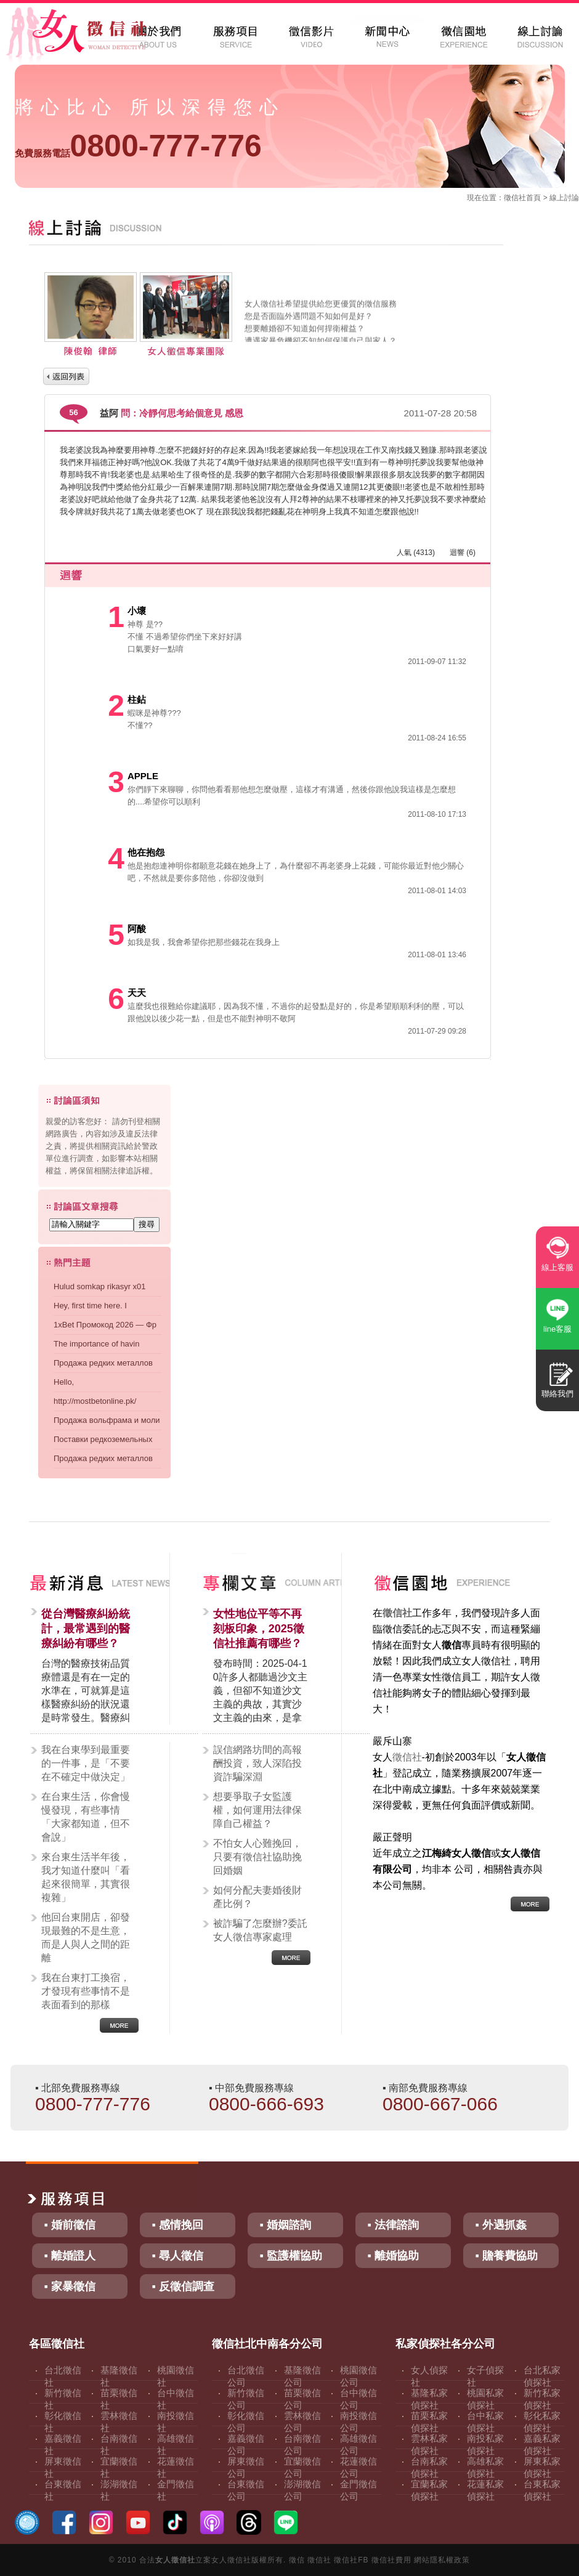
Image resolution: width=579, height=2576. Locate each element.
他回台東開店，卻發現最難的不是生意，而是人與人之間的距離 (85, 1937)
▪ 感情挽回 (177, 2225)
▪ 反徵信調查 (183, 2286)
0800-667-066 (440, 2104)
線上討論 (564, 197)
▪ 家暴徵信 (69, 2286)
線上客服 (557, 1267)
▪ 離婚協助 (393, 2256)
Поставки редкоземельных (103, 1439)
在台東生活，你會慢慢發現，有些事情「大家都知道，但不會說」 (85, 1816)
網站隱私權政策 (442, 2560)
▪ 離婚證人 (69, 2256)
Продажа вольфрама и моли (107, 1420)
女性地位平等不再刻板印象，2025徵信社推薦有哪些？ (258, 1629)
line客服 (557, 1329)
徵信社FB (351, 2560)
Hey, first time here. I (90, 1305)
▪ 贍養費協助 (507, 2256)
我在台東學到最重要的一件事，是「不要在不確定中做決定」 (85, 1763)
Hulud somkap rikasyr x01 (100, 1286)
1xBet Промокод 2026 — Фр (105, 1324)
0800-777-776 (138, 146)
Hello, (64, 1382)
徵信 (297, 2560)
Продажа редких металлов (103, 1362)
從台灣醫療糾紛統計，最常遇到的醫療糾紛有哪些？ (85, 1629)
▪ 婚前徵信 (69, 2225)
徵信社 (515, 197)
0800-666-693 (266, 2104)
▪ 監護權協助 (291, 2256)
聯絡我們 (557, 1393)
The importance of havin (96, 1343)
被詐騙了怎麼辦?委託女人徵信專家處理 (260, 1930)
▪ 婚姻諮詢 (285, 2225)
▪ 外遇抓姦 (501, 2225)
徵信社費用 (391, 2560)
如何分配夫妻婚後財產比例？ (257, 1897)
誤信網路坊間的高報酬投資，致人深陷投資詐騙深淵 (257, 1763)
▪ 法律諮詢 (393, 2225)
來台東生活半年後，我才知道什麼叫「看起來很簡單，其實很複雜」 (85, 1877)
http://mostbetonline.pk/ (95, 1401)
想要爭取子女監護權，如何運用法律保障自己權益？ (257, 1810)
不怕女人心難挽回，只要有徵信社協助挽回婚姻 (257, 1857)
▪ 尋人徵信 (177, 2256)
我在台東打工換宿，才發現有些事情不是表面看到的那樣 (85, 1991)
